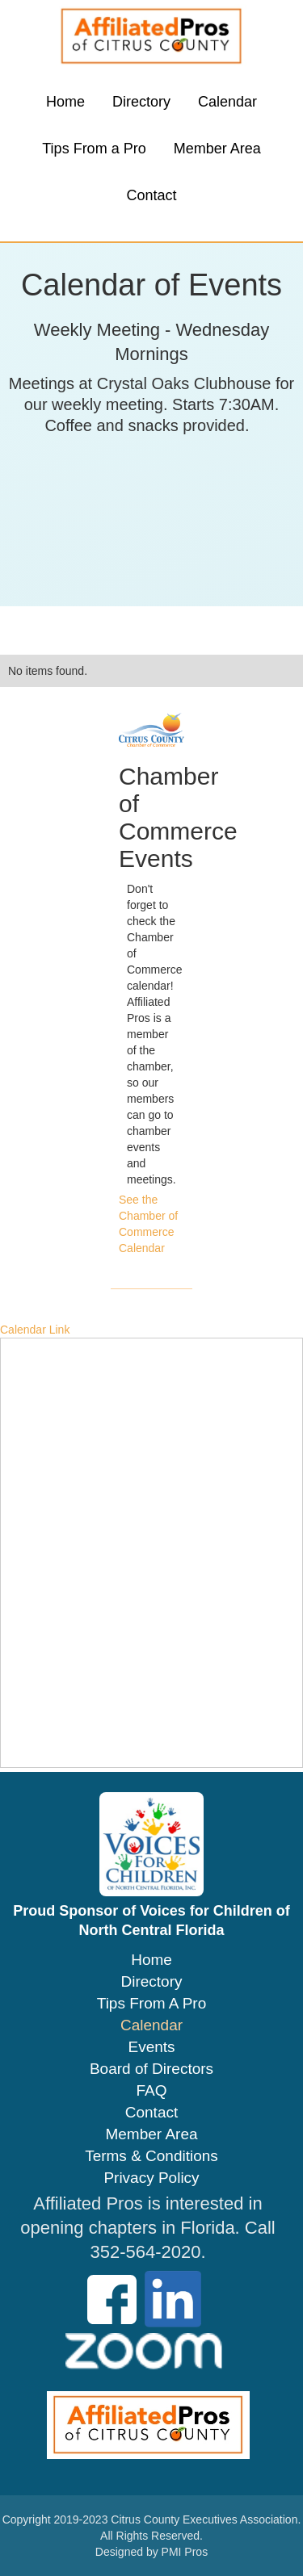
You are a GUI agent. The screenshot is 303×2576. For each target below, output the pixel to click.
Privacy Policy (151, 2178)
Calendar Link (34, 1329)
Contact (151, 195)
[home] (152, 36)
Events (151, 2047)
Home (65, 102)
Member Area (217, 148)
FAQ (151, 2091)
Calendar (227, 102)
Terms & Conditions (151, 2156)
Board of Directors (151, 2069)
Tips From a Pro (93, 148)
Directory (141, 102)
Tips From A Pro (152, 2004)
